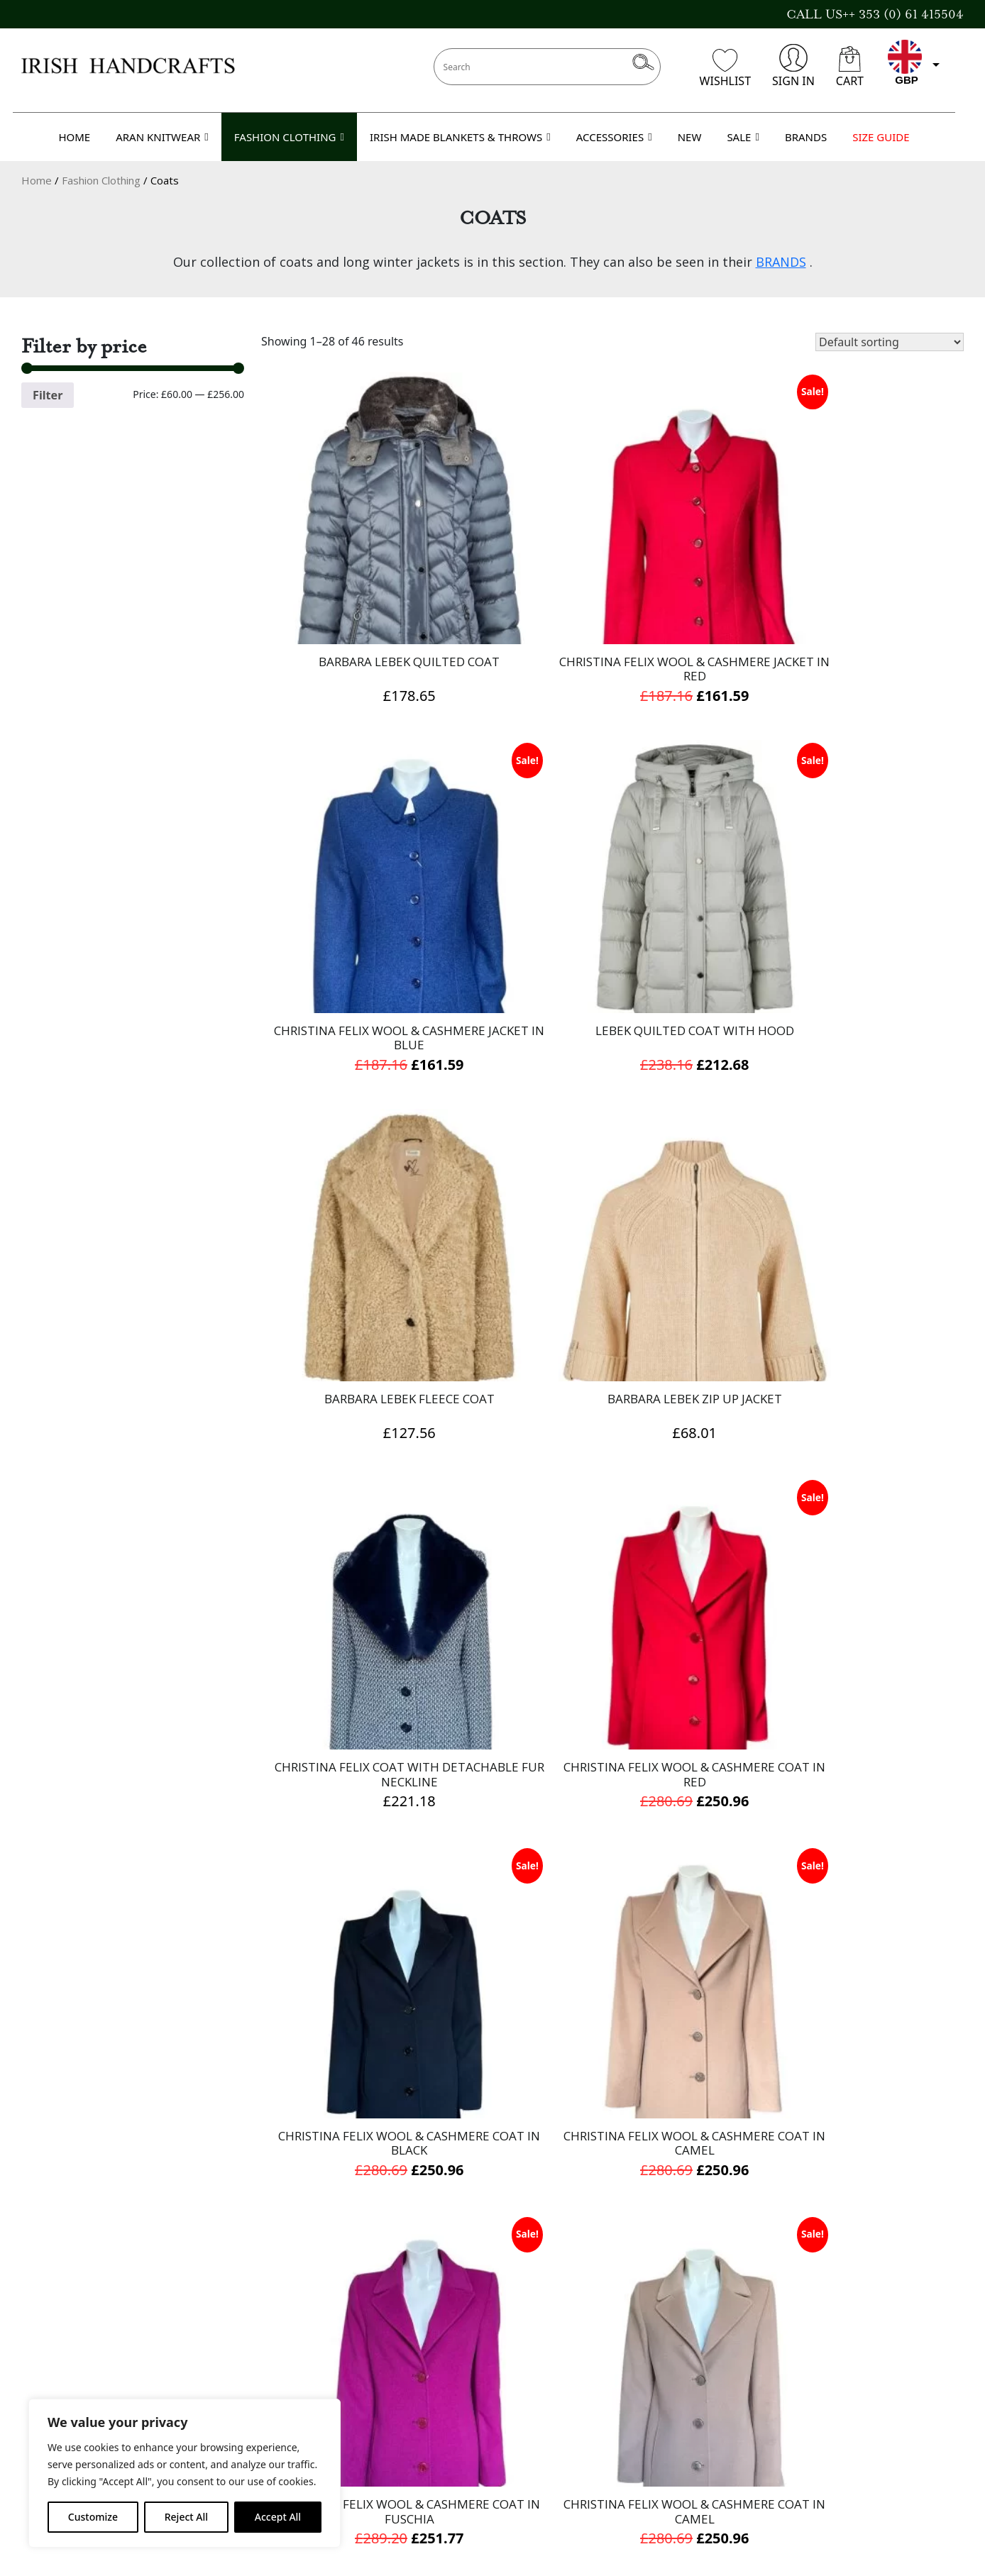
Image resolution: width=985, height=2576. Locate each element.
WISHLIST (725, 69)
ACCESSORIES (614, 137)
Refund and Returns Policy (420, 2464)
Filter (47, 395)
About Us (369, 2368)
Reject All (186, 2517)
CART (850, 67)
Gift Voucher (58, 2388)
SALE (743, 137)
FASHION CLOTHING (289, 137)
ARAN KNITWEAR (162, 137)
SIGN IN (793, 66)
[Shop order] (889, 342)
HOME (74, 137)
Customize (93, 2517)
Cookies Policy (384, 2445)
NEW (690, 137)
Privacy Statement (395, 2426)
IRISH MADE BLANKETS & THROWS (460, 137)
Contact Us (54, 2368)
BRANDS (806, 137)
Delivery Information (403, 2388)
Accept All (278, 2517)
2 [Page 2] (610, 2245)
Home (36, 180)
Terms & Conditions (399, 2407)
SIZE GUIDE (880, 137)
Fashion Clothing (101, 180)
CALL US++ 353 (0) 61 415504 (875, 14)
